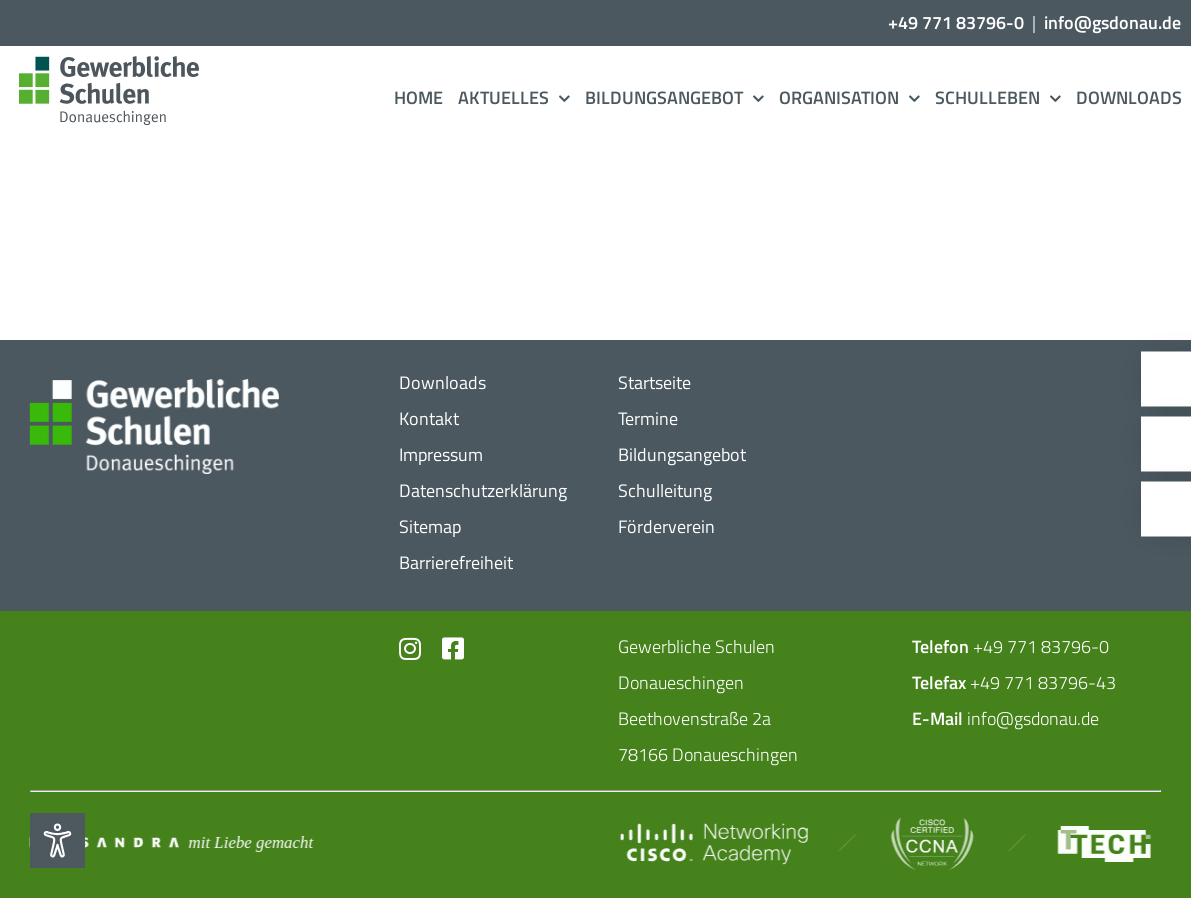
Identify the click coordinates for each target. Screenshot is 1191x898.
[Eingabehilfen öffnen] (57, 840)
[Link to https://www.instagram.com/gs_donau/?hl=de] (408, 648)
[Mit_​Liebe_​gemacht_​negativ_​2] (170, 842)
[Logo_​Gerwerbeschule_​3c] (108, 64)
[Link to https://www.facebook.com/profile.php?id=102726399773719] (450, 648)
